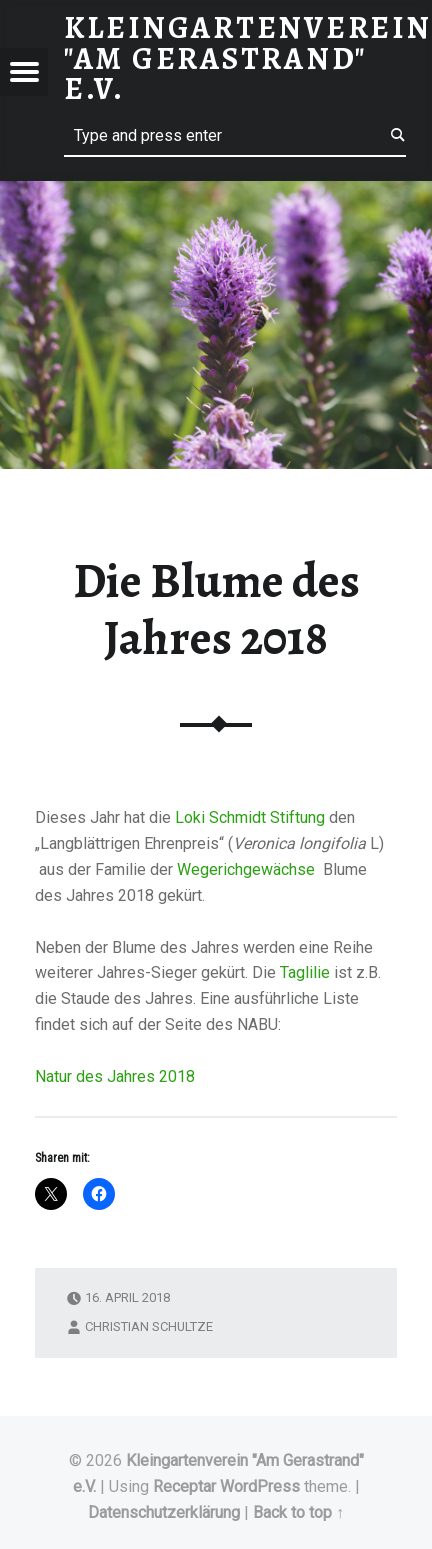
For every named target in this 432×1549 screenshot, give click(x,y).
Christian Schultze (149, 1326)
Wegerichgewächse (248, 869)
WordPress (260, 1486)
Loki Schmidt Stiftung (250, 817)
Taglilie (305, 972)
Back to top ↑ (298, 1512)
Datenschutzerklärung (164, 1512)
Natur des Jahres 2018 (115, 1076)
